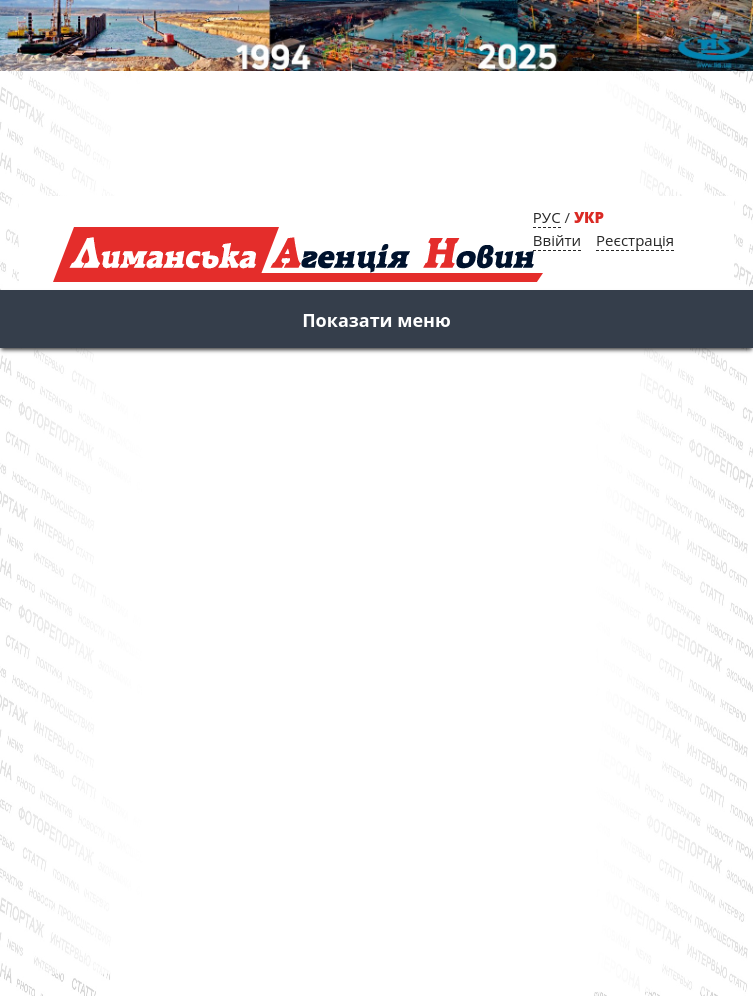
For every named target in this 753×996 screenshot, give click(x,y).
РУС (547, 217)
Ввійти (557, 240)
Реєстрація (635, 240)
